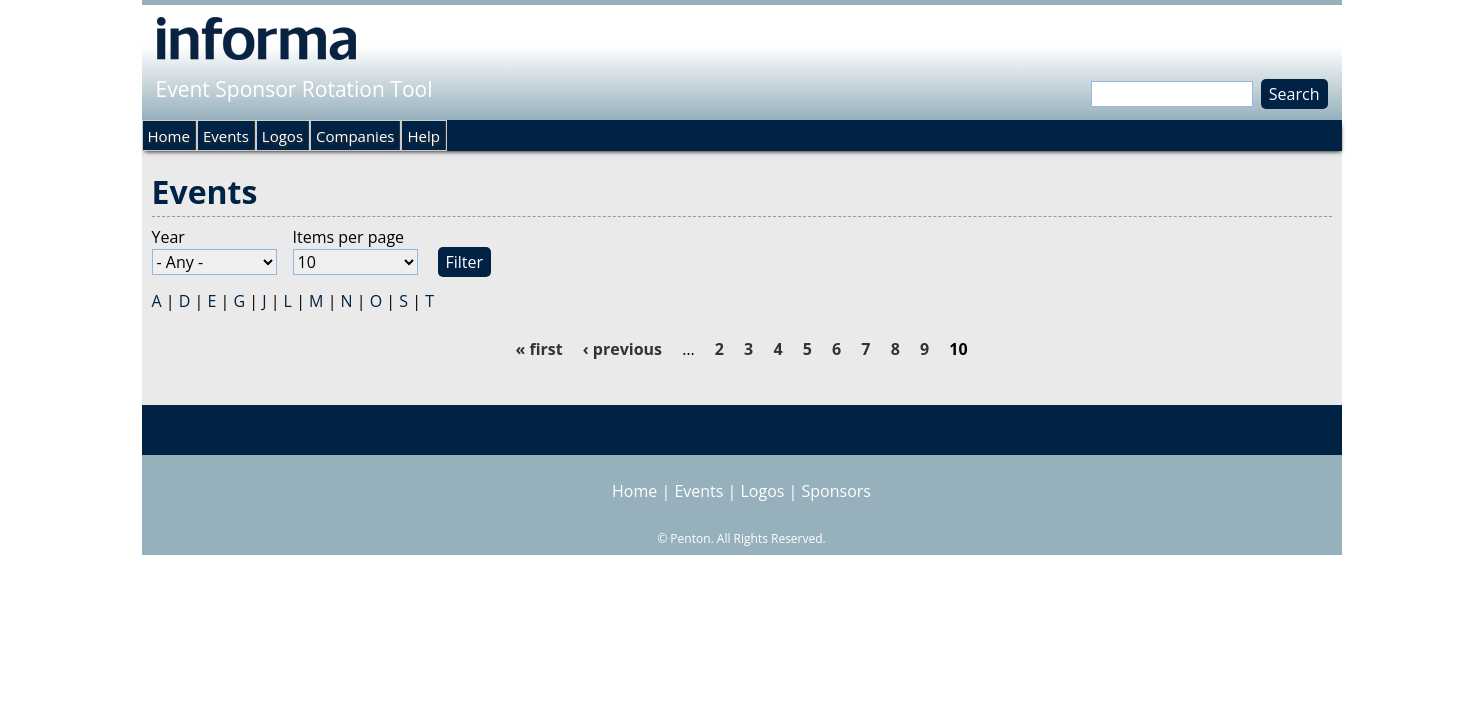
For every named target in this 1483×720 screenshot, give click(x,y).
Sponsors (836, 491)
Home (169, 136)
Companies (355, 136)
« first (538, 349)
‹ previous (622, 349)
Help (423, 136)
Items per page (349, 237)
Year (168, 237)
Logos (282, 136)
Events (226, 136)
